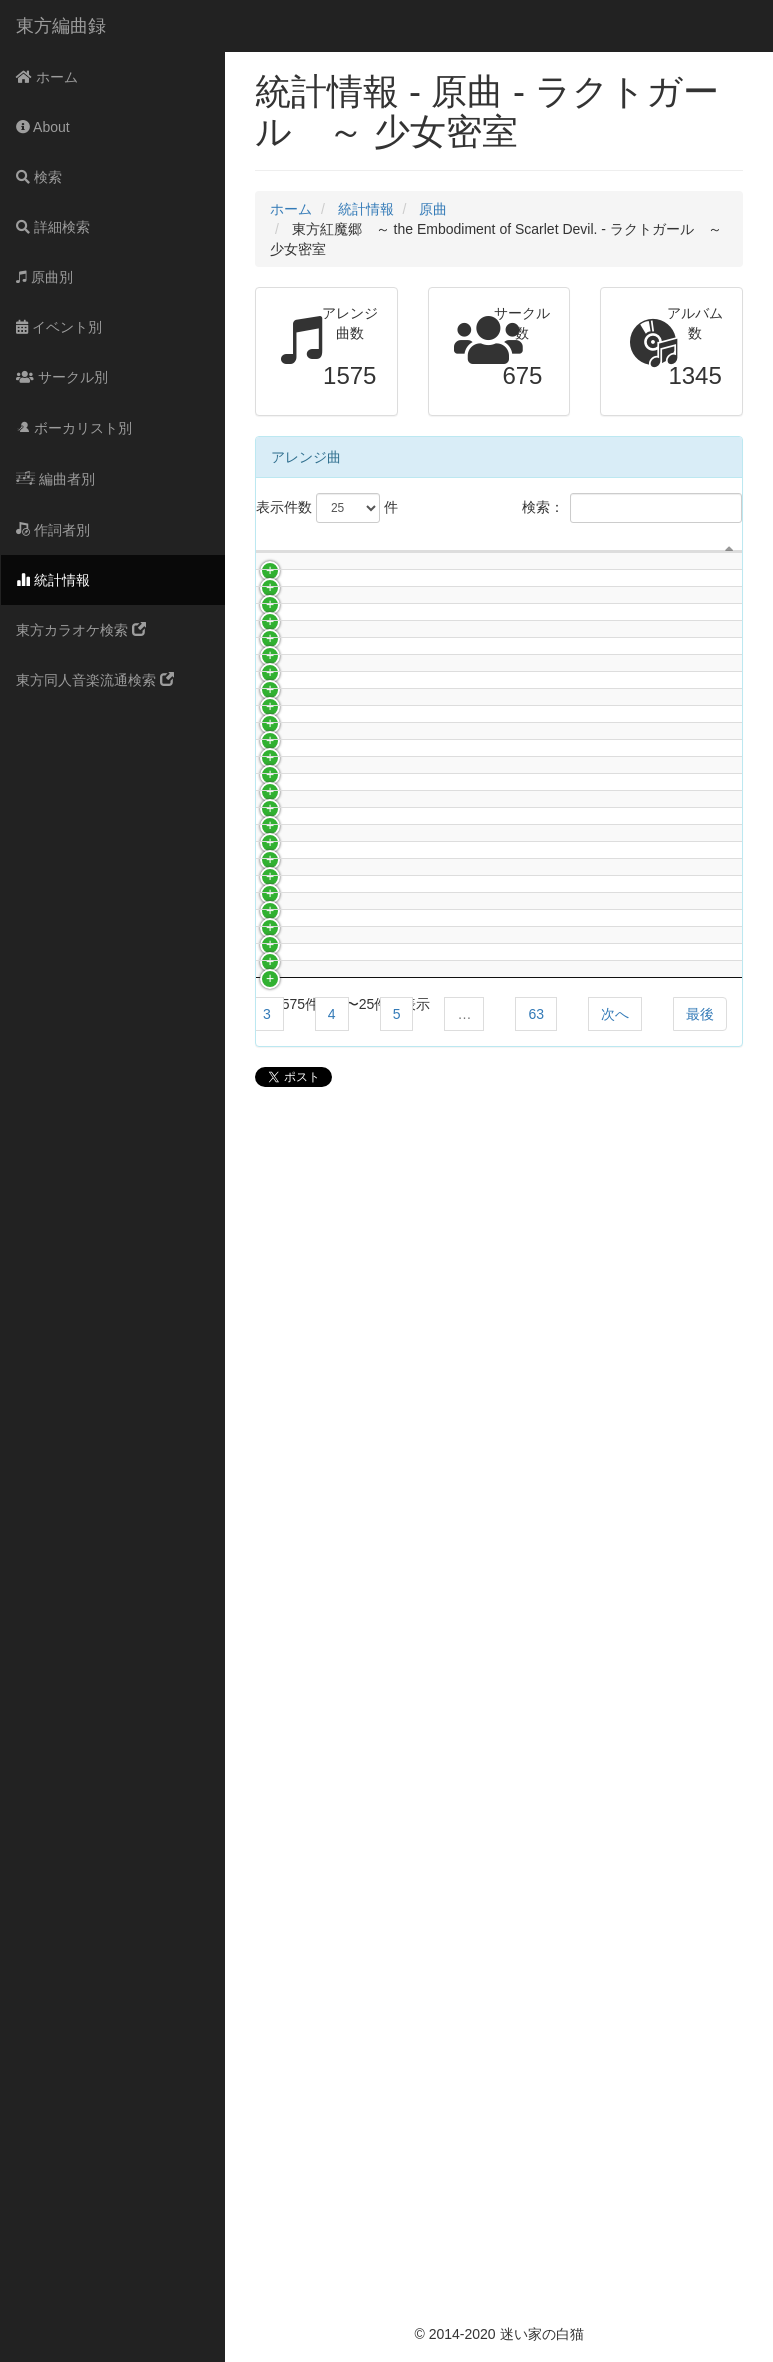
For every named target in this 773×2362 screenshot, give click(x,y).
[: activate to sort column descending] (275, 573)
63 (536, 2214)
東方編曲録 (61, 26)
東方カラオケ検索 (81, 630)
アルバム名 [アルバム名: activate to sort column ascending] (592, 592)
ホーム (47, 77)
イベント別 (59, 327)
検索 (39, 177)
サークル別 (62, 377)
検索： (632, 508)
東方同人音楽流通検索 (95, 680)
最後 (700, 2214)
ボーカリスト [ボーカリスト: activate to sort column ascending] (697, 572)
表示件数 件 (327, 508)
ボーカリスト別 (74, 428)
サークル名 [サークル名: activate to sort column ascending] (340, 592)
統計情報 (53, 580)
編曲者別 (55, 479)
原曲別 (44, 277)
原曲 (433, 209)
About (43, 127)
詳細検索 (53, 227)
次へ (615, 2214)
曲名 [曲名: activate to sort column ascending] (459, 592)
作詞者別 (53, 530)
